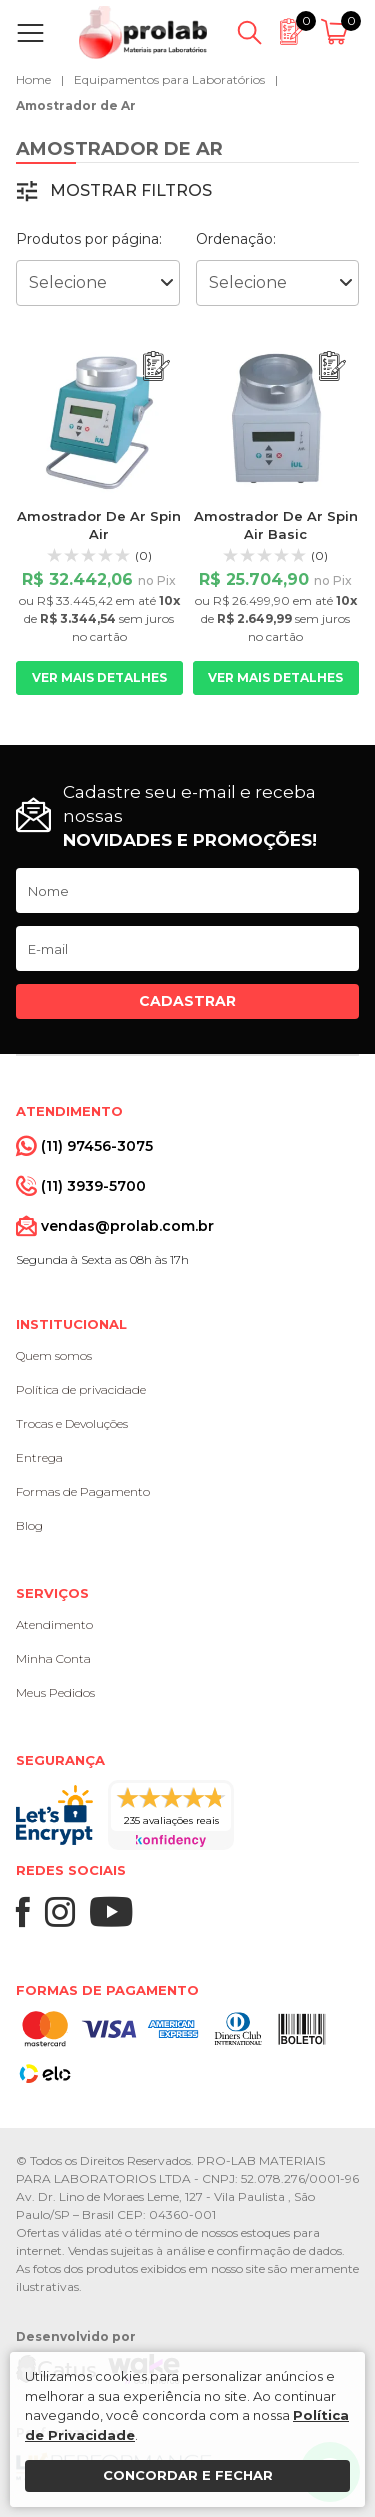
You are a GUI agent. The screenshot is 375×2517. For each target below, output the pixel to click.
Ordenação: (236, 239)
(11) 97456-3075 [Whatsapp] (97, 1146)
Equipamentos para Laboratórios (169, 79)
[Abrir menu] (34, 33)
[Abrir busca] (249, 33)
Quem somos (54, 1355)
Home (33, 79)
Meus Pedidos (55, 1692)
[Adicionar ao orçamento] (156, 366)
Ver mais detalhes (99, 677)
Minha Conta (53, 1658)
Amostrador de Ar (76, 105)
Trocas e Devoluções (72, 1423)
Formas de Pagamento (83, 1491)
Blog (29, 1525)
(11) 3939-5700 (93, 1186)
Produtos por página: (89, 239)
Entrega (39, 1457)
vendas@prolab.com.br (127, 1226)
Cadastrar (187, 1001)
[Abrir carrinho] (337, 33)
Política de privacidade (81, 1389)
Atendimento (54, 1624)
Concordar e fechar (188, 2475)
